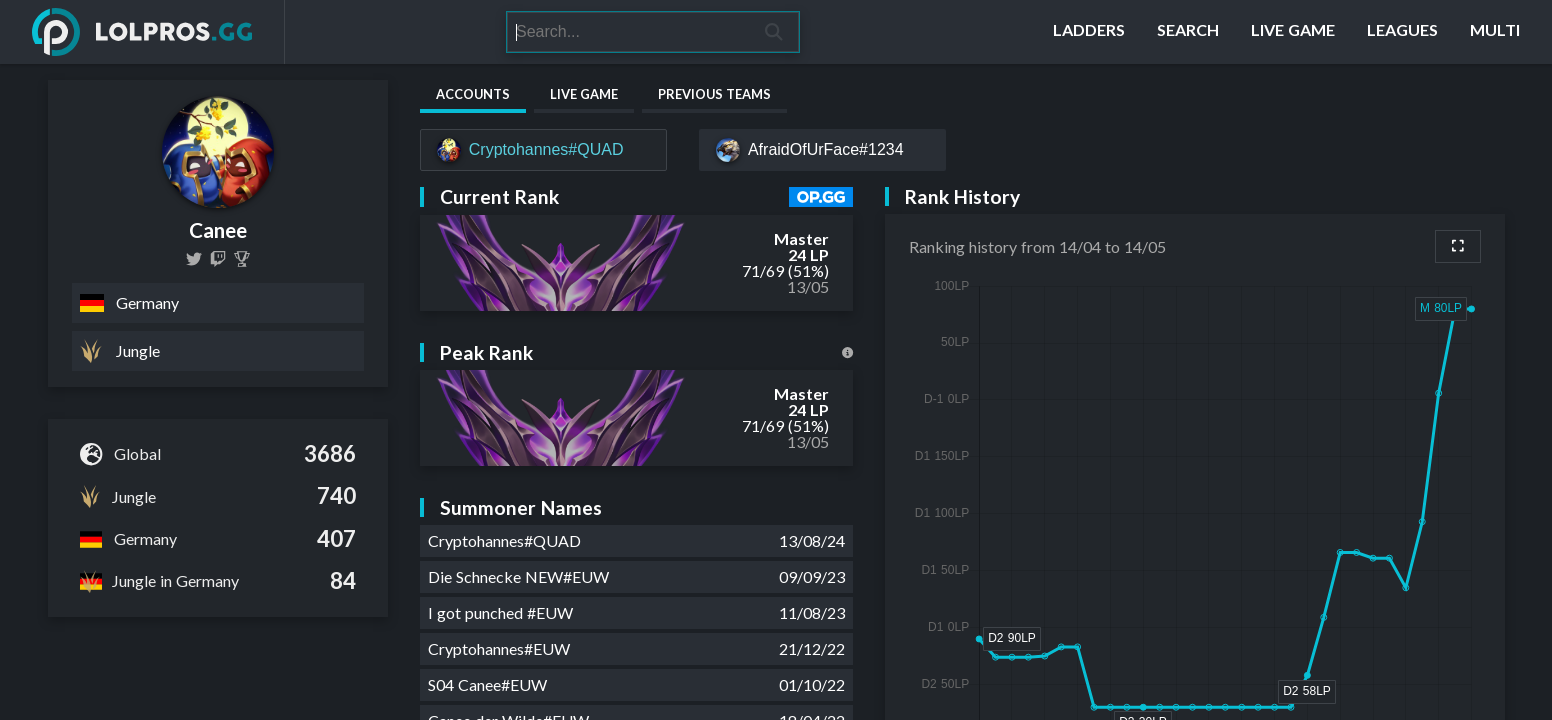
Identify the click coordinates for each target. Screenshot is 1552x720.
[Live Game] (1293, 32)
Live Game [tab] (584, 94)
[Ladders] (1089, 32)
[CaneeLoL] (194, 259)
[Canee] (242, 259)
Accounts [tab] (473, 94)
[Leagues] (1402, 32)
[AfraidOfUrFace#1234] (822, 150)
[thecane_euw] (218, 259)
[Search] (628, 32)
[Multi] (1495, 32)
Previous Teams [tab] (714, 94)
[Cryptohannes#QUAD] (543, 150)
